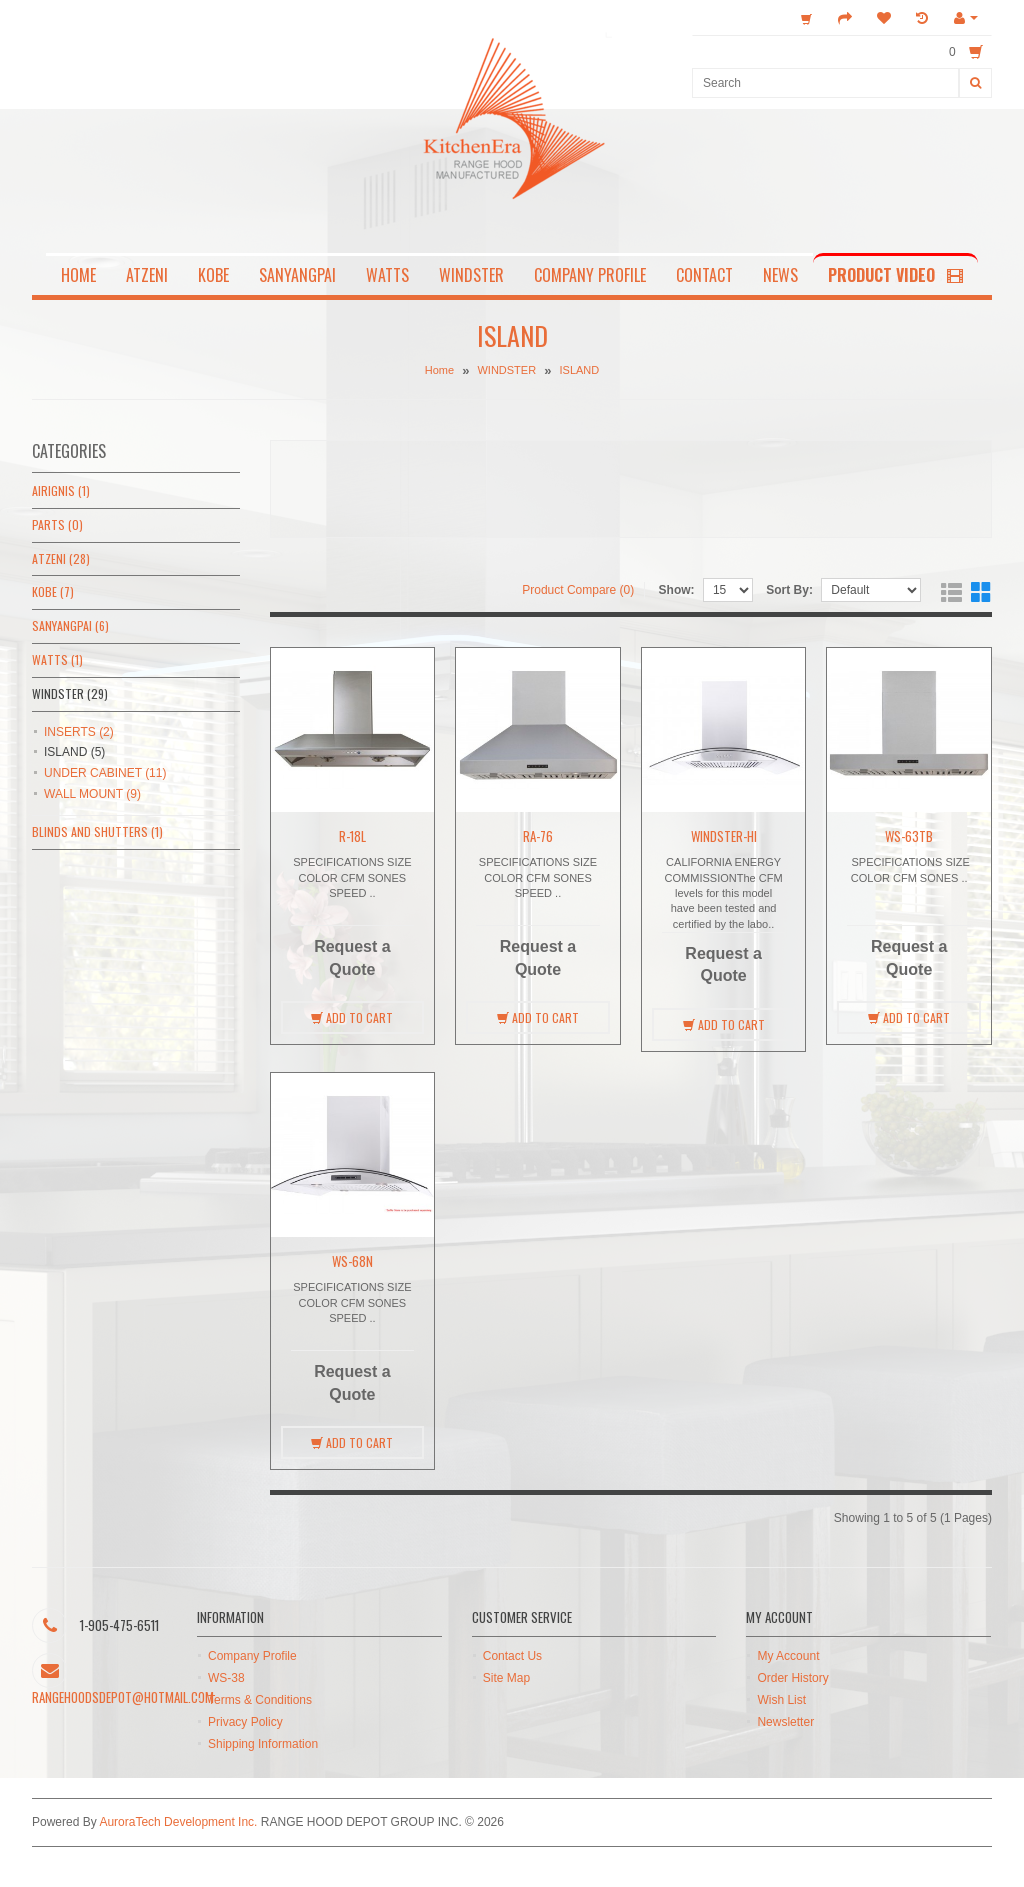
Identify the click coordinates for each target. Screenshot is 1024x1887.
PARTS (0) (57, 524)
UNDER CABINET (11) (105, 773)
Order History (792, 1678)
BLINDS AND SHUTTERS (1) (97, 831)
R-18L (352, 836)
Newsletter (785, 1722)
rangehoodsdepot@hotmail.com (123, 1697)
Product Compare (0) (578, 590)
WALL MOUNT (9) (92, 794)
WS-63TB (909, 836)
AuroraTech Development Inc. (178, 1822)
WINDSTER (471, 275)
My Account (788, 1656)
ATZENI (147, 275)
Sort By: (789, 590)
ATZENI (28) (61, 558)
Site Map (506, 1678)
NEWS (780, 275)
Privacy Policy (245, 1722)
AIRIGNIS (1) (61, 491)
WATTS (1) (57, 659)
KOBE (213, 275)
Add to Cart (352, 1017)
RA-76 (538, 836)
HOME (78, 275)
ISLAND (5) (74, 752)
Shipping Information (263, 1744)
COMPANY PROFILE (590, 275)
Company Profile (252, 1656)
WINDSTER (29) (70, 693)
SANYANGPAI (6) (70, 625)
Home (439, 371)
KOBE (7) (53, 591)
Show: (677, 590)
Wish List (781, 1700)
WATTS (387, 275)
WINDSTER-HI (724, 836)
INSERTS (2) (79, 732)
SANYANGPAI (297, 275)
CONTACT (704, 275)
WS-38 (226, 1678)
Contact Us (512, 1656)
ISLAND (579, 371)
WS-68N (352, 1261)
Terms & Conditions (260, 1700)
